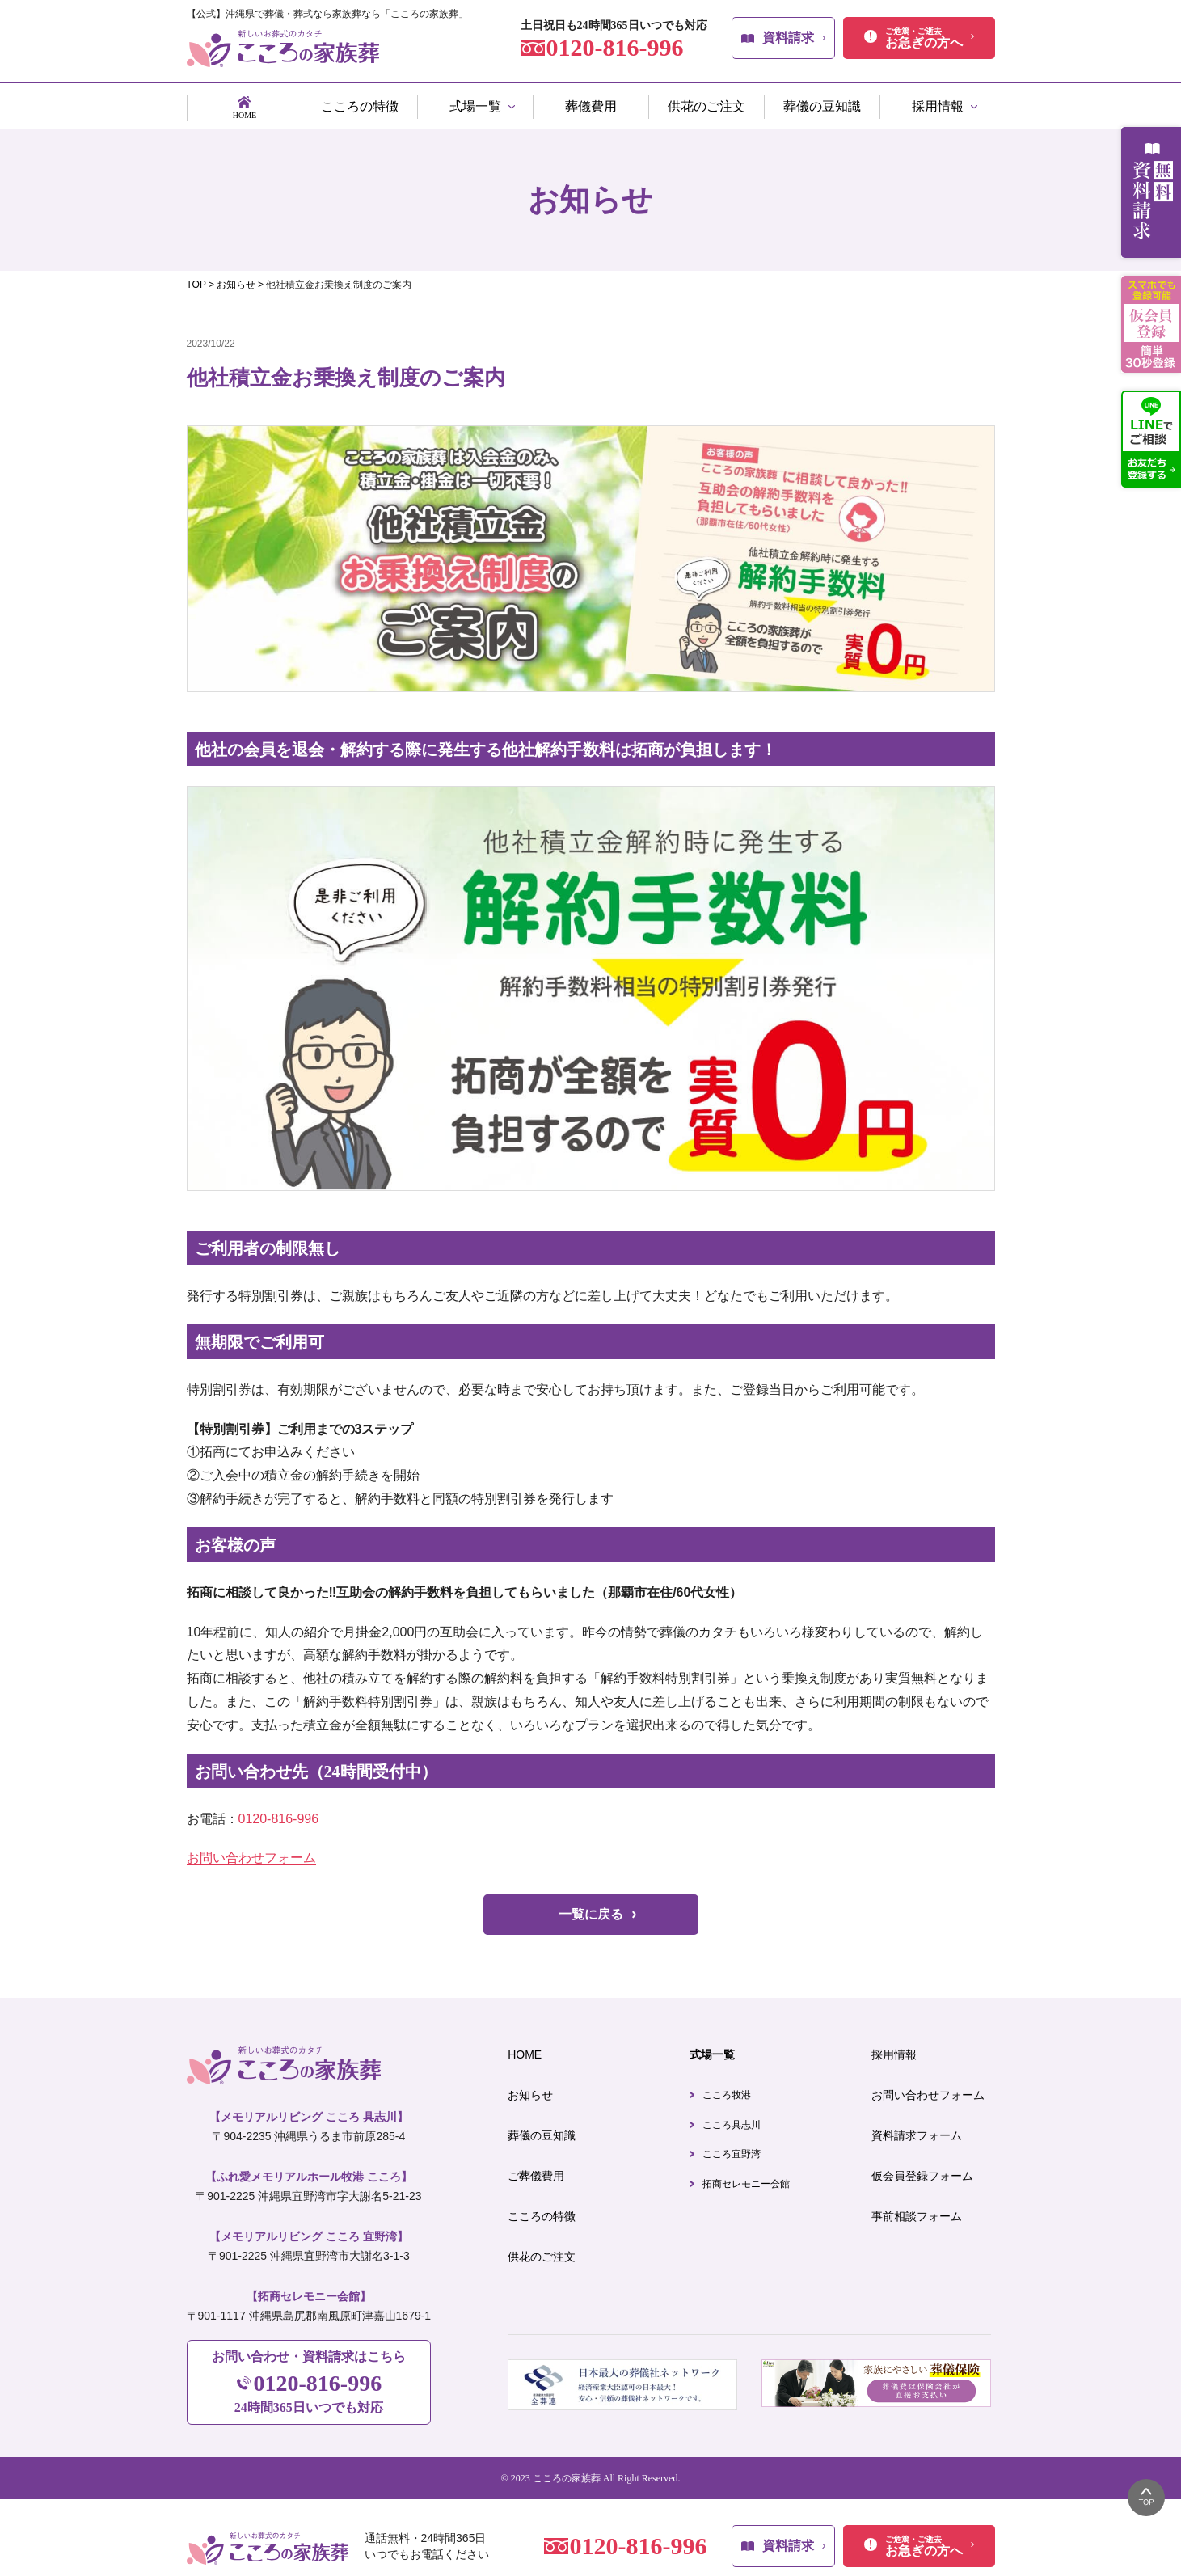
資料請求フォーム (916, 2128)
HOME (525, 2048)
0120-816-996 (278, 1812)
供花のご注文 (542, 2250)
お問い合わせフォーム (251, 1851)
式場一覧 (712, 2048)
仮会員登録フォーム (922, 2169)
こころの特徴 (542, 2209)
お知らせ (530, 2088)
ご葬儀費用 (536, 2169)
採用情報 (894, 2048)
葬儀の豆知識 (542, 2128)
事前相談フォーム (916, 2209)
